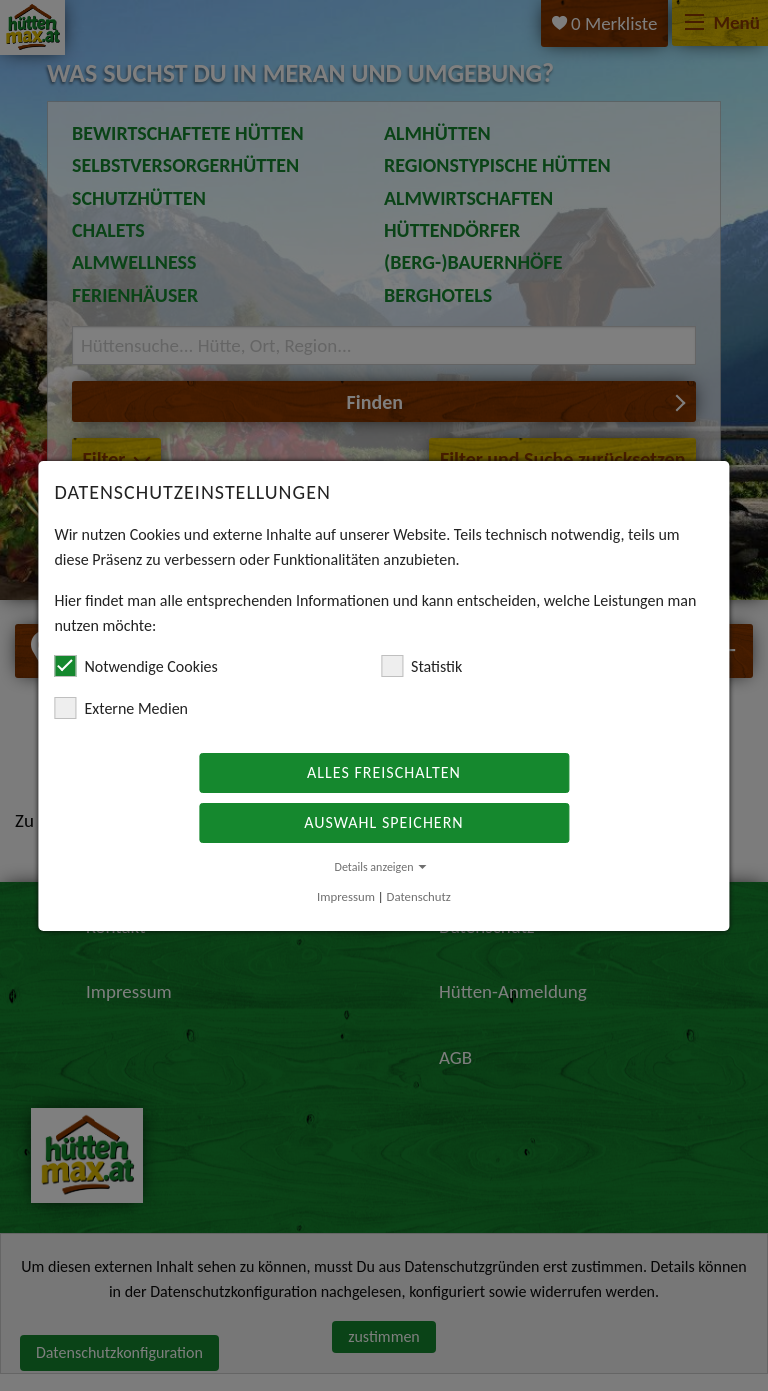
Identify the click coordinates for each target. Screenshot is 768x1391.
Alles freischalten (384, 772)
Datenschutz (419, 896)
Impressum (346, 896)
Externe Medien (121, 708)
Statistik (421, 666)
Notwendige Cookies (135, 666)
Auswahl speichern (383, 822)
